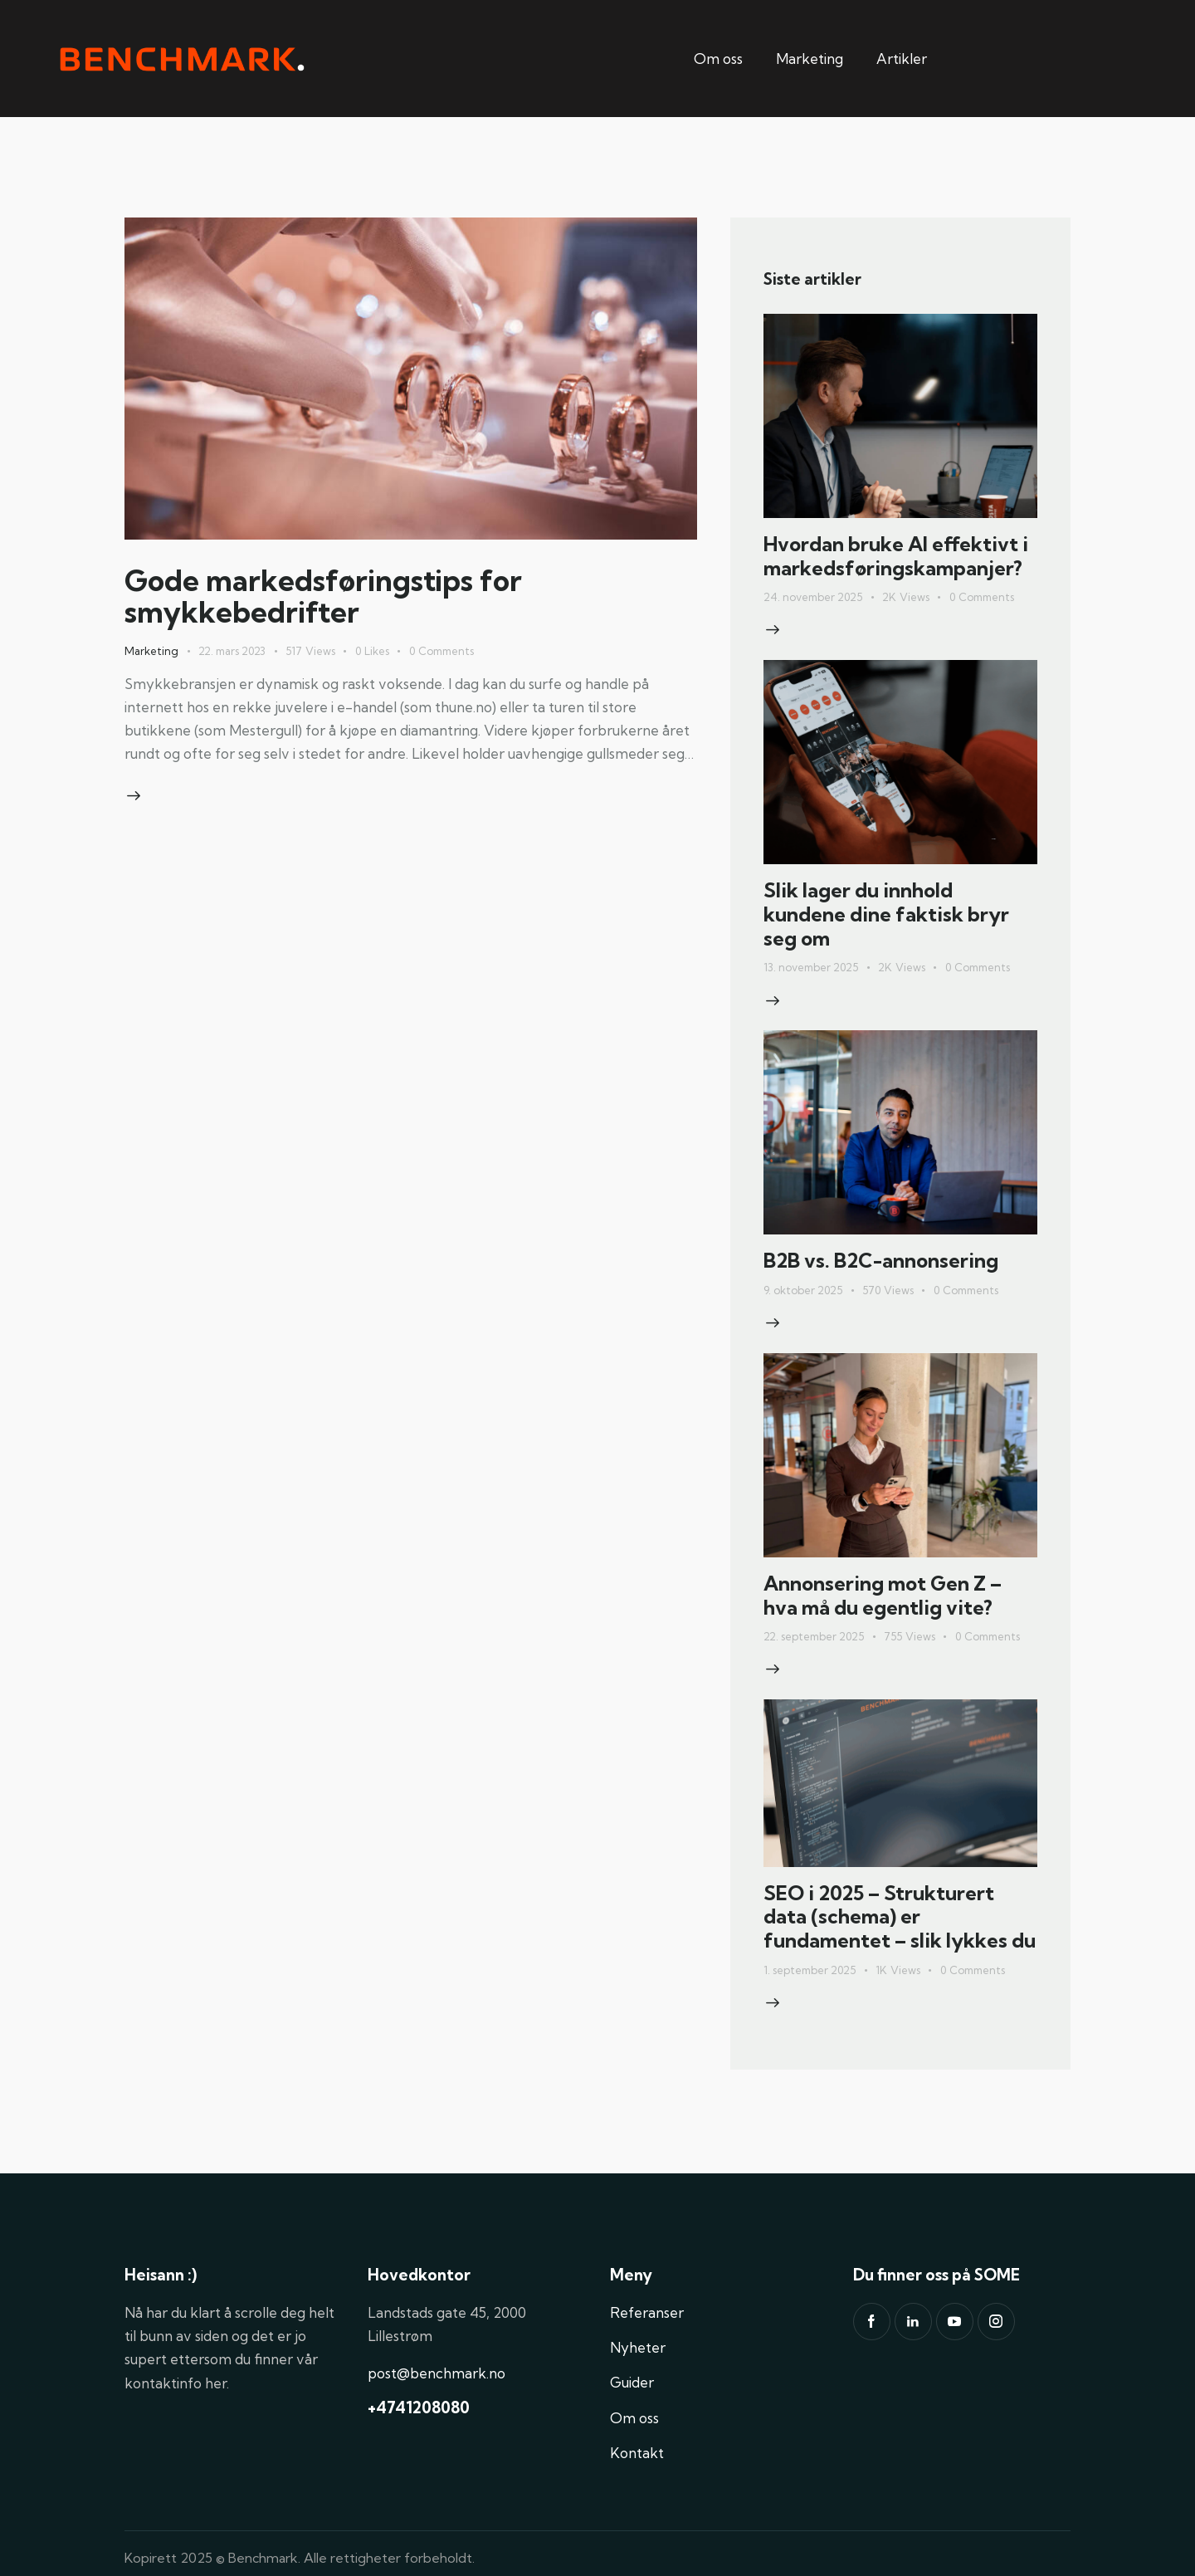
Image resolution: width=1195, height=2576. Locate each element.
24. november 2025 (812, 597)
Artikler (901, 58)
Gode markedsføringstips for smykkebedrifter (323, 596)
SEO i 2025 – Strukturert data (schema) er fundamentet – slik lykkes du (899, 1917)
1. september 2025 (809, 1970)
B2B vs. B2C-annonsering (880, 1261)
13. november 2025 (810, 967)
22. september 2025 (813, 1636)
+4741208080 (419, 2408)
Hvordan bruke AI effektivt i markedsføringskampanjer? (895, 556)
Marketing (809, 58)
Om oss (718, 58)
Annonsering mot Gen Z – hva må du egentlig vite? (882, 1596)
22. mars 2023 (232, 650)
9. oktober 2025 (802, 1290)
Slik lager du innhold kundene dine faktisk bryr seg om (886, 914)
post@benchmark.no (436, 2373)
